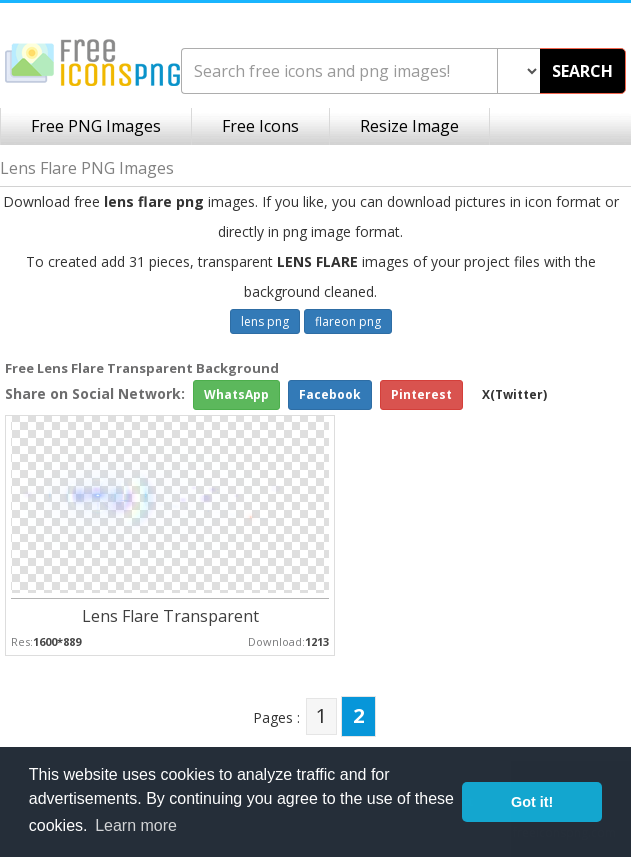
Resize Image (409, 126)
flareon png (348, 321)
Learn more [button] (136, 825)
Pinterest (421, 394)
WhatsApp (236, 394)
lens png (265, 321)
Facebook (330, 394)
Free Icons (260, 126)
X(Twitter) (514, 394)
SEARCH (582, 71)
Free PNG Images (96, 126)
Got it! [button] (532, 802)
